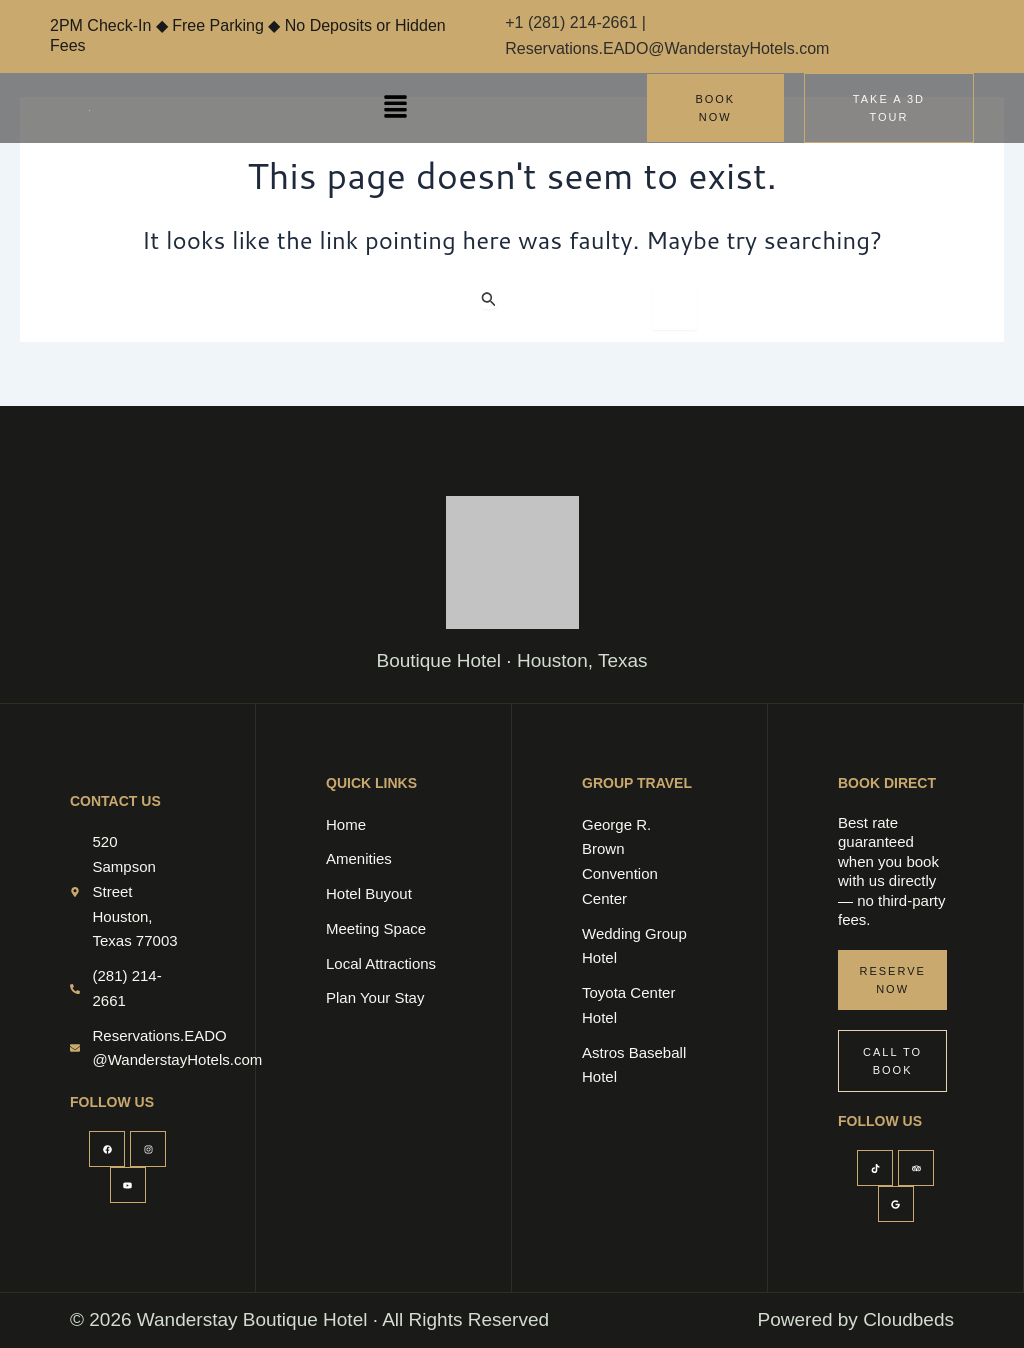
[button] (395, 107)
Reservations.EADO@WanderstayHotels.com (667, 48)
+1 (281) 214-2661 (573, 22)
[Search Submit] (489, 298)
